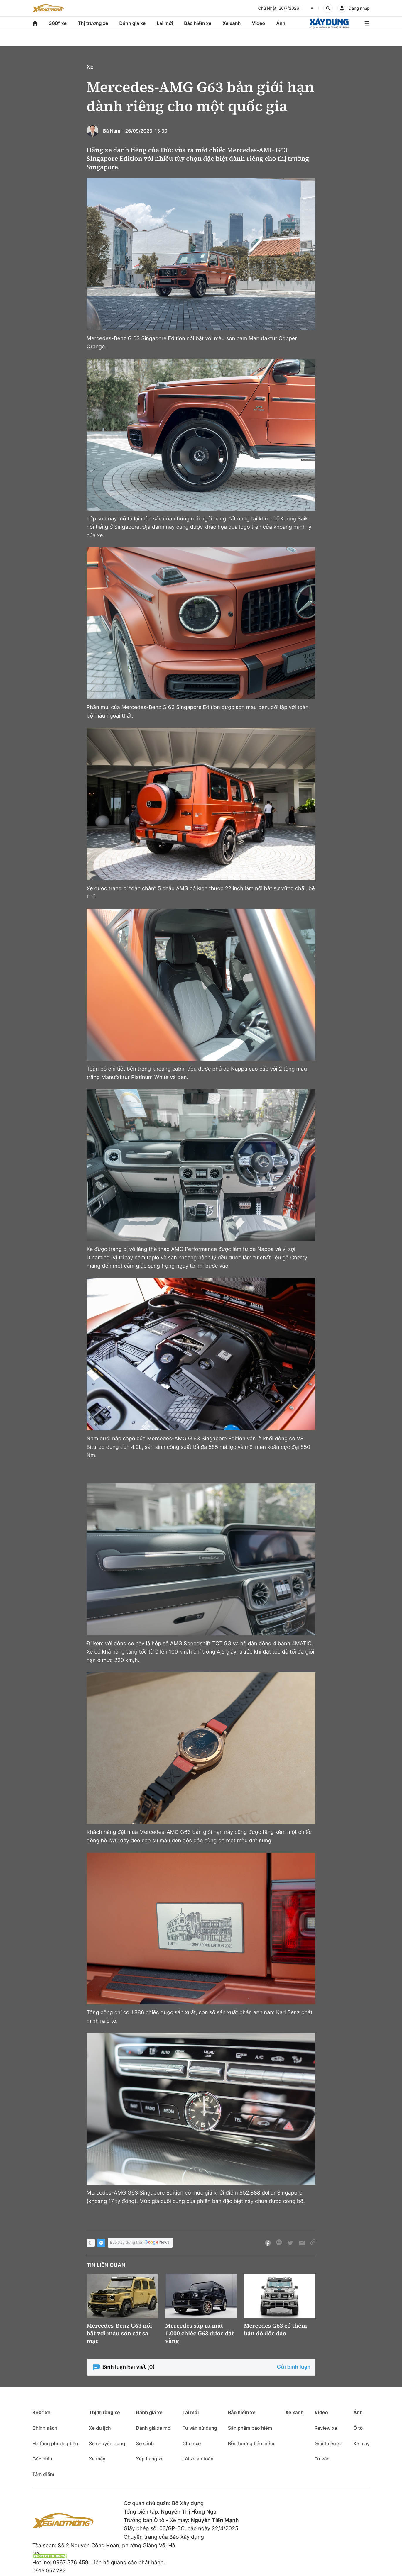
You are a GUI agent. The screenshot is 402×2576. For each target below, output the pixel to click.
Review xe (326, 2428)
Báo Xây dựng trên (140, 2242)
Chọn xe (192, 2443)
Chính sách (44, 2428)
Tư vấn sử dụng (200, 2428)
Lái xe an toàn (198, 2459)
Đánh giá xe (132, 23)
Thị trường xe (93, 23)
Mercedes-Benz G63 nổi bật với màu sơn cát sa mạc (119, 2333)
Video (258, 23)
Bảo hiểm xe (197, 23)
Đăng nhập (359, 8)
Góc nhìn (42, 2459)
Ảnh (280, 23)
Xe (90, 67)
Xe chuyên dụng (107, 2443)
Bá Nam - (113, 131)
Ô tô (358, 2428)
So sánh (145, 2443)
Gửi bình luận (293, 2367)
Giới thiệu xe (328, 2443)
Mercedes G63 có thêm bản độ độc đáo (275, 2329)
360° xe (58, 23)
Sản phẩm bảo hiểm (250, 2428)
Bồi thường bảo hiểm (251, 2443)
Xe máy (97, 2459)
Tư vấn (322, 2459)
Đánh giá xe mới (153, 2428)
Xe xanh (231, 23)
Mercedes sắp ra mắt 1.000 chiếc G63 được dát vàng (199, 2333)
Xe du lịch (100, 2428)
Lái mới (165, 23)
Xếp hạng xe (149, 2459)
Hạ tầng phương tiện (55, 2443)
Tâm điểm (43, 2474)
